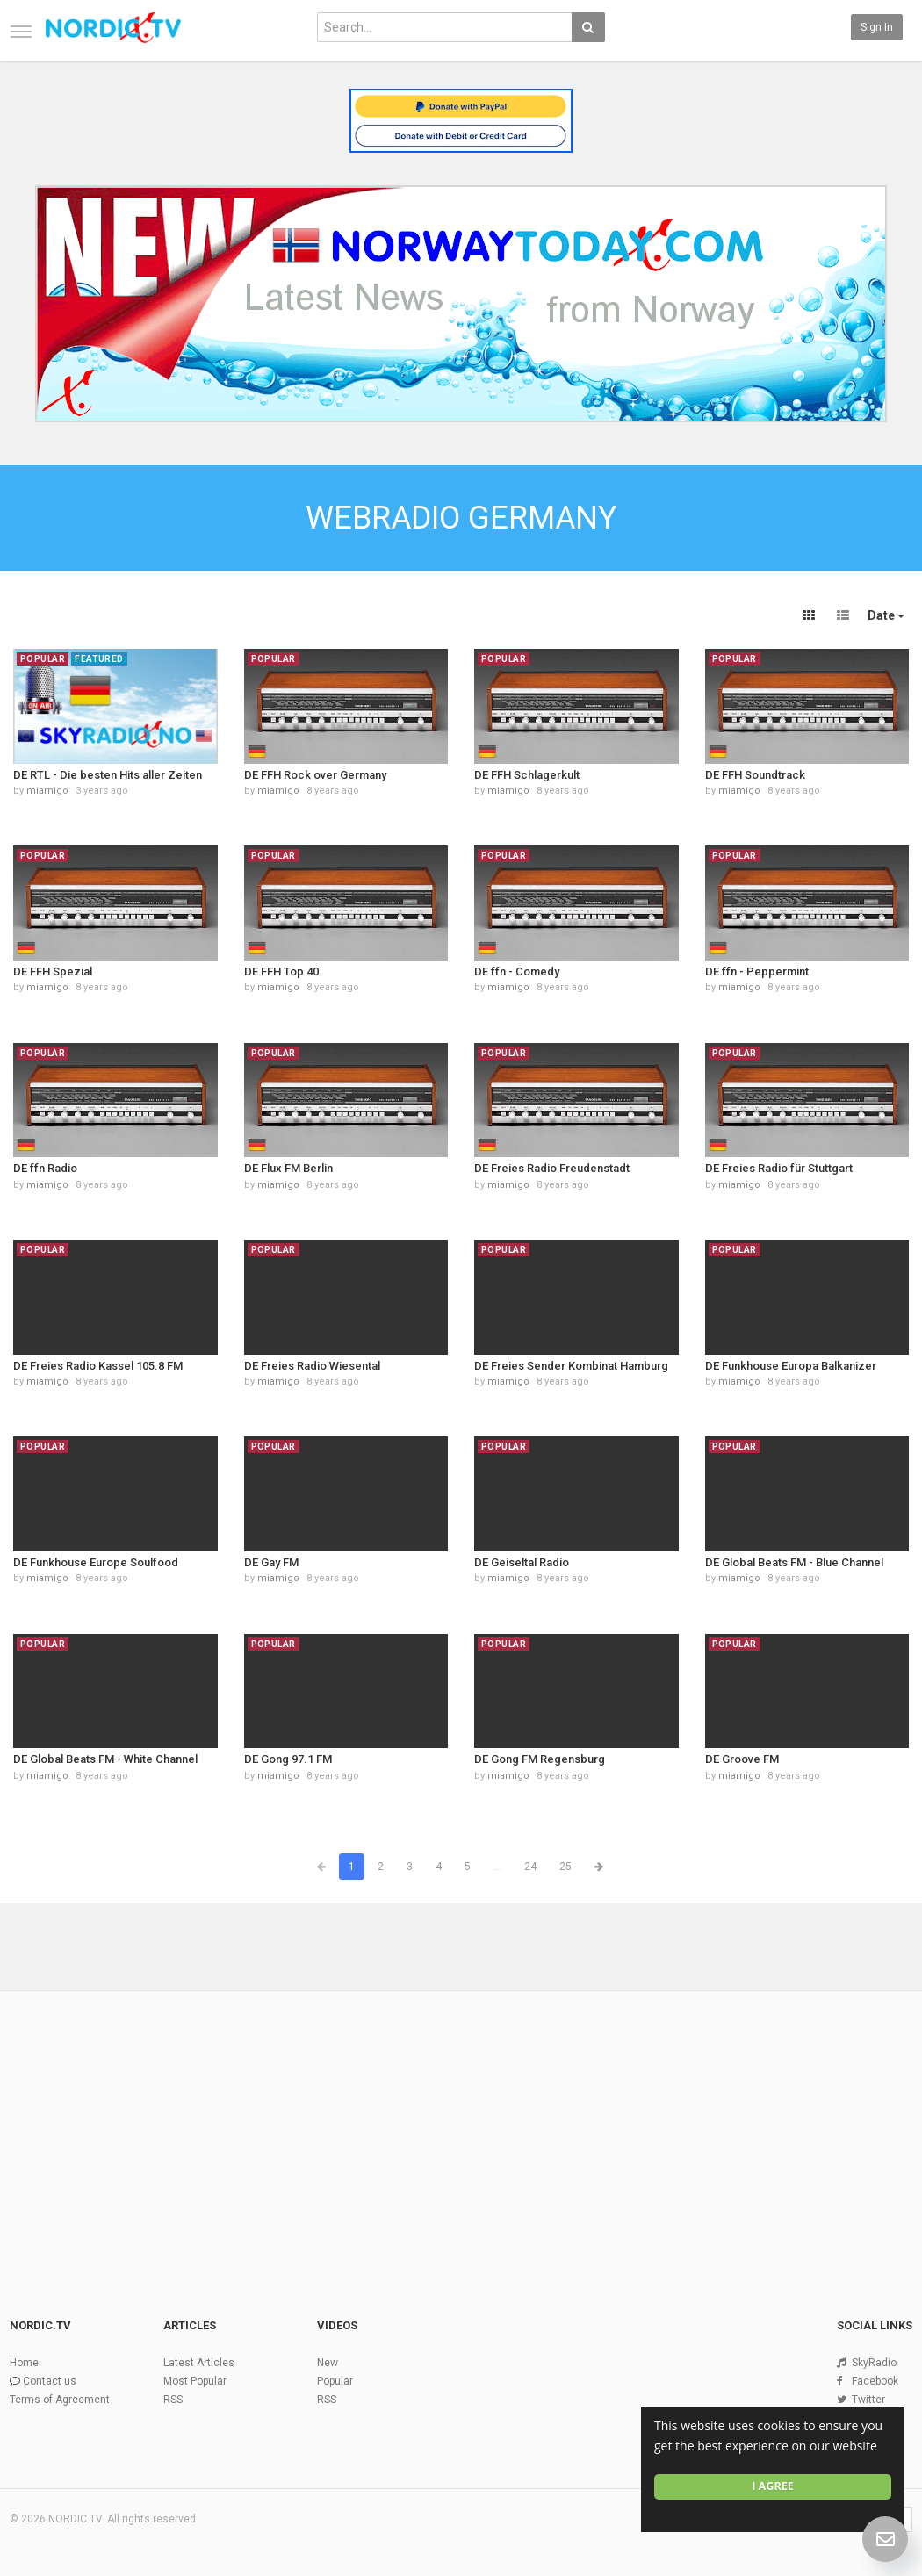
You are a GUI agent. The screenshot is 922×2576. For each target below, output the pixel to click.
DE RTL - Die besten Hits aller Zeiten (107, 774)
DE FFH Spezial (52, 971)
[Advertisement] (461, 2125)
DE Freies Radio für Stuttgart (779, 1168)
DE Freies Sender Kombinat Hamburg (571, 1365)
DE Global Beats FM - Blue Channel (794, 1562)
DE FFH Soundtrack (755, 774)
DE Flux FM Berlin (288, 1168)
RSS (173, 2399)
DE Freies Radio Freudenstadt (552, 1168)
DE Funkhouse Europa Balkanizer (790, 1365)
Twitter (868, 2399)
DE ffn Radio (45, 1168)
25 (565, 1866)
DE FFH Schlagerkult (527, 774)
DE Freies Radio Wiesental (312, 1365)
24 (530, 1866)
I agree (773, 2486)
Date (886, 615)
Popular (335, 2381)
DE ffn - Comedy (516, 971)
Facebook (875, 2381)
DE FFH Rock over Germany (315, 774)
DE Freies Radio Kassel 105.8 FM (98, 1365)
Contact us (49, 2381)
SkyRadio (874, 2363)
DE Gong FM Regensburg (539, 1759)
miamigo (47, 790)
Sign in (877, 27)
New (327, 2363)
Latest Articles (198, 2363)
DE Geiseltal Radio (521, 1562)
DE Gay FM (271, 1562)
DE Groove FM (742, 1759)
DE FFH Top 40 (281, 971)
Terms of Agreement (60, 2399)
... (497, 1866)
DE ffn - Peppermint (757, 971)
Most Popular (195, 2381)
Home (24, 2363)
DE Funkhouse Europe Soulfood (95, 1562)
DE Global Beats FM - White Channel (105, 1759)
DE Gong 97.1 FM (288, 1759)
